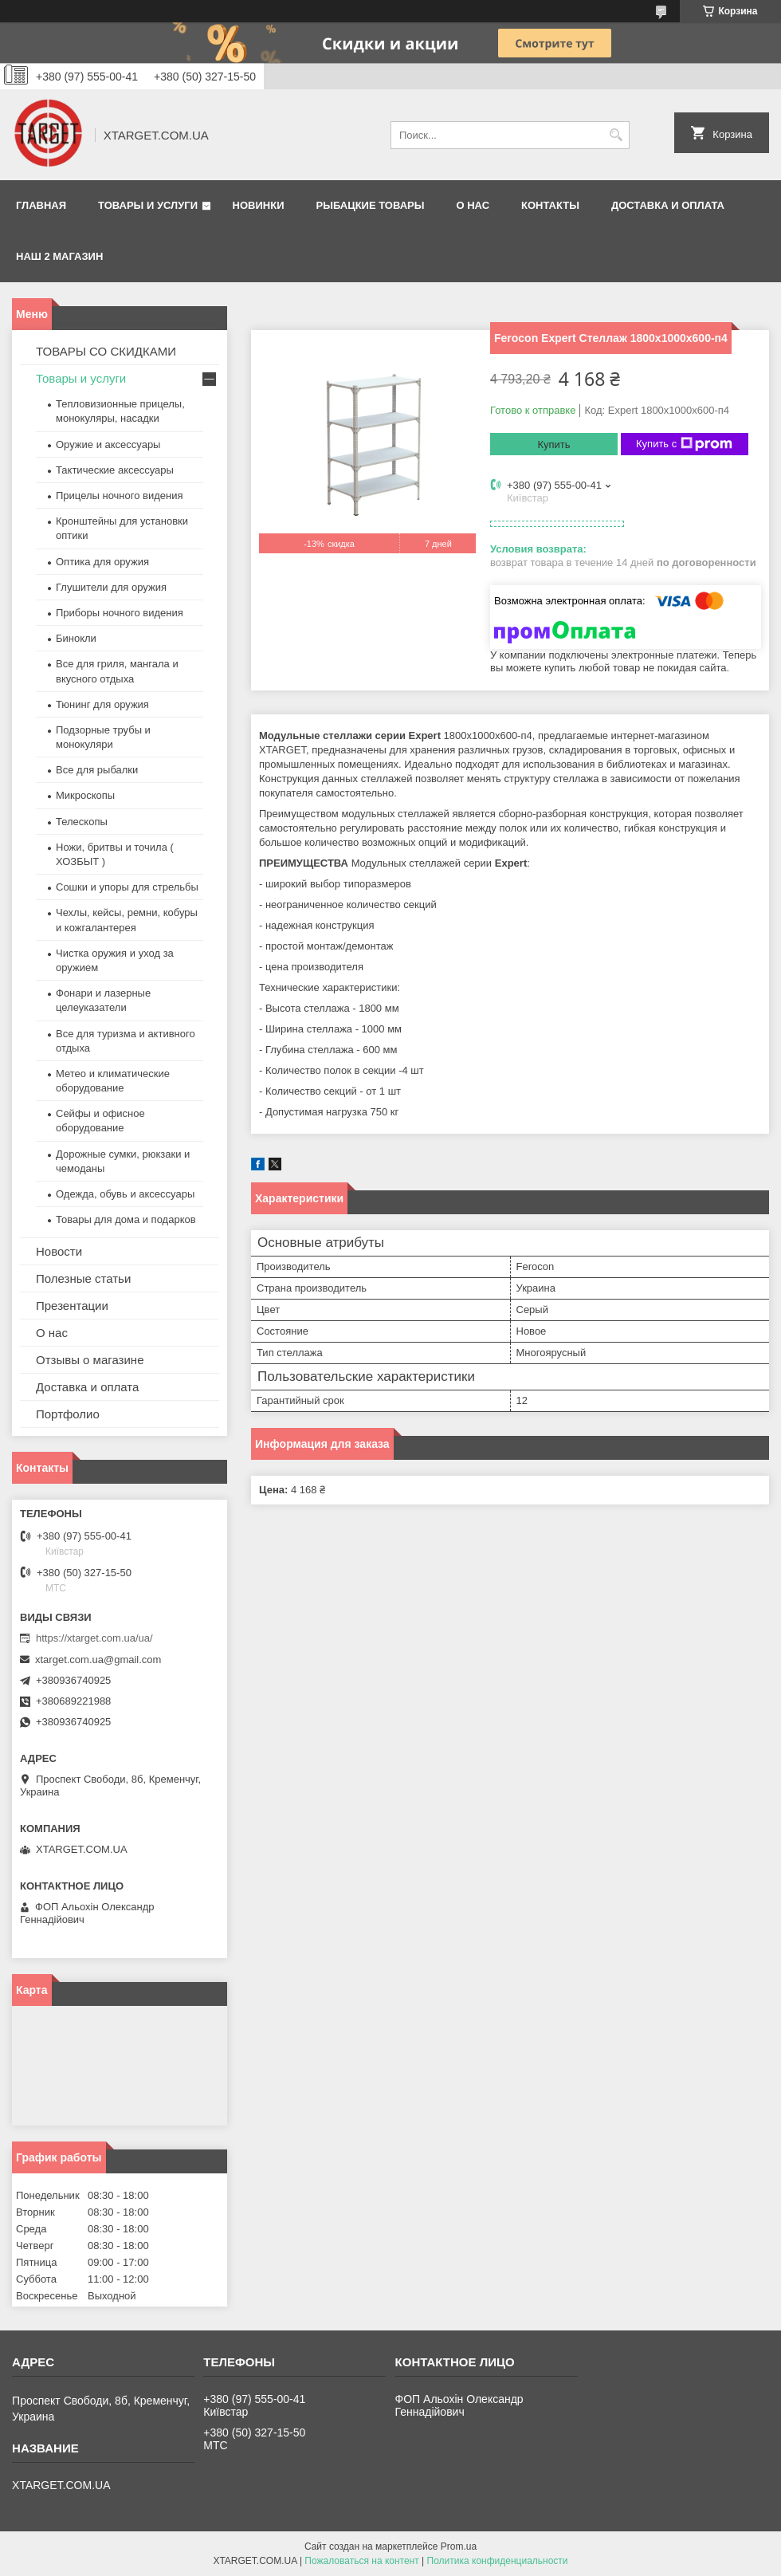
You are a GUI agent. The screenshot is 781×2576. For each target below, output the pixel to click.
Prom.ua (459, 2546)
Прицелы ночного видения (119, 495)
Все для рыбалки (97, 770)
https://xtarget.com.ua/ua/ (94, 1638)
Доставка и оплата (667, 205)
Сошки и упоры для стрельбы (127, 887)
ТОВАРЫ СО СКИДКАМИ (106, 351)
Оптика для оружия (102, 562)
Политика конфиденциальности (497, 2560)
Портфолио (68, 1414)
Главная (41, 205)
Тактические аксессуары (115, 470)
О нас (472, 205)
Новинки (259, 205)
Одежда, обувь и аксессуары (125, 1194)
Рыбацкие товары (370, 205)
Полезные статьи (83, 1278)
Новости (59, 1251)
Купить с (684, 444)
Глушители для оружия (111, 587)
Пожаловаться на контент (361, 2560)
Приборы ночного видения (119, 613)
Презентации (72, 1305)
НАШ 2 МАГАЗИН (59, 256)
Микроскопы (85, 795)
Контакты (550, 205)
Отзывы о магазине (89, 1360)
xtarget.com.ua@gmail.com (98, 1660)
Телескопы (82, 822)
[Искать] (616, 135)
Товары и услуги (148, 205)
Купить (553, 444)
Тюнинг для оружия (102, 704)
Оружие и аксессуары (108, 444)
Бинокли (76, 638)
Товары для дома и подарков (126, 1219)
